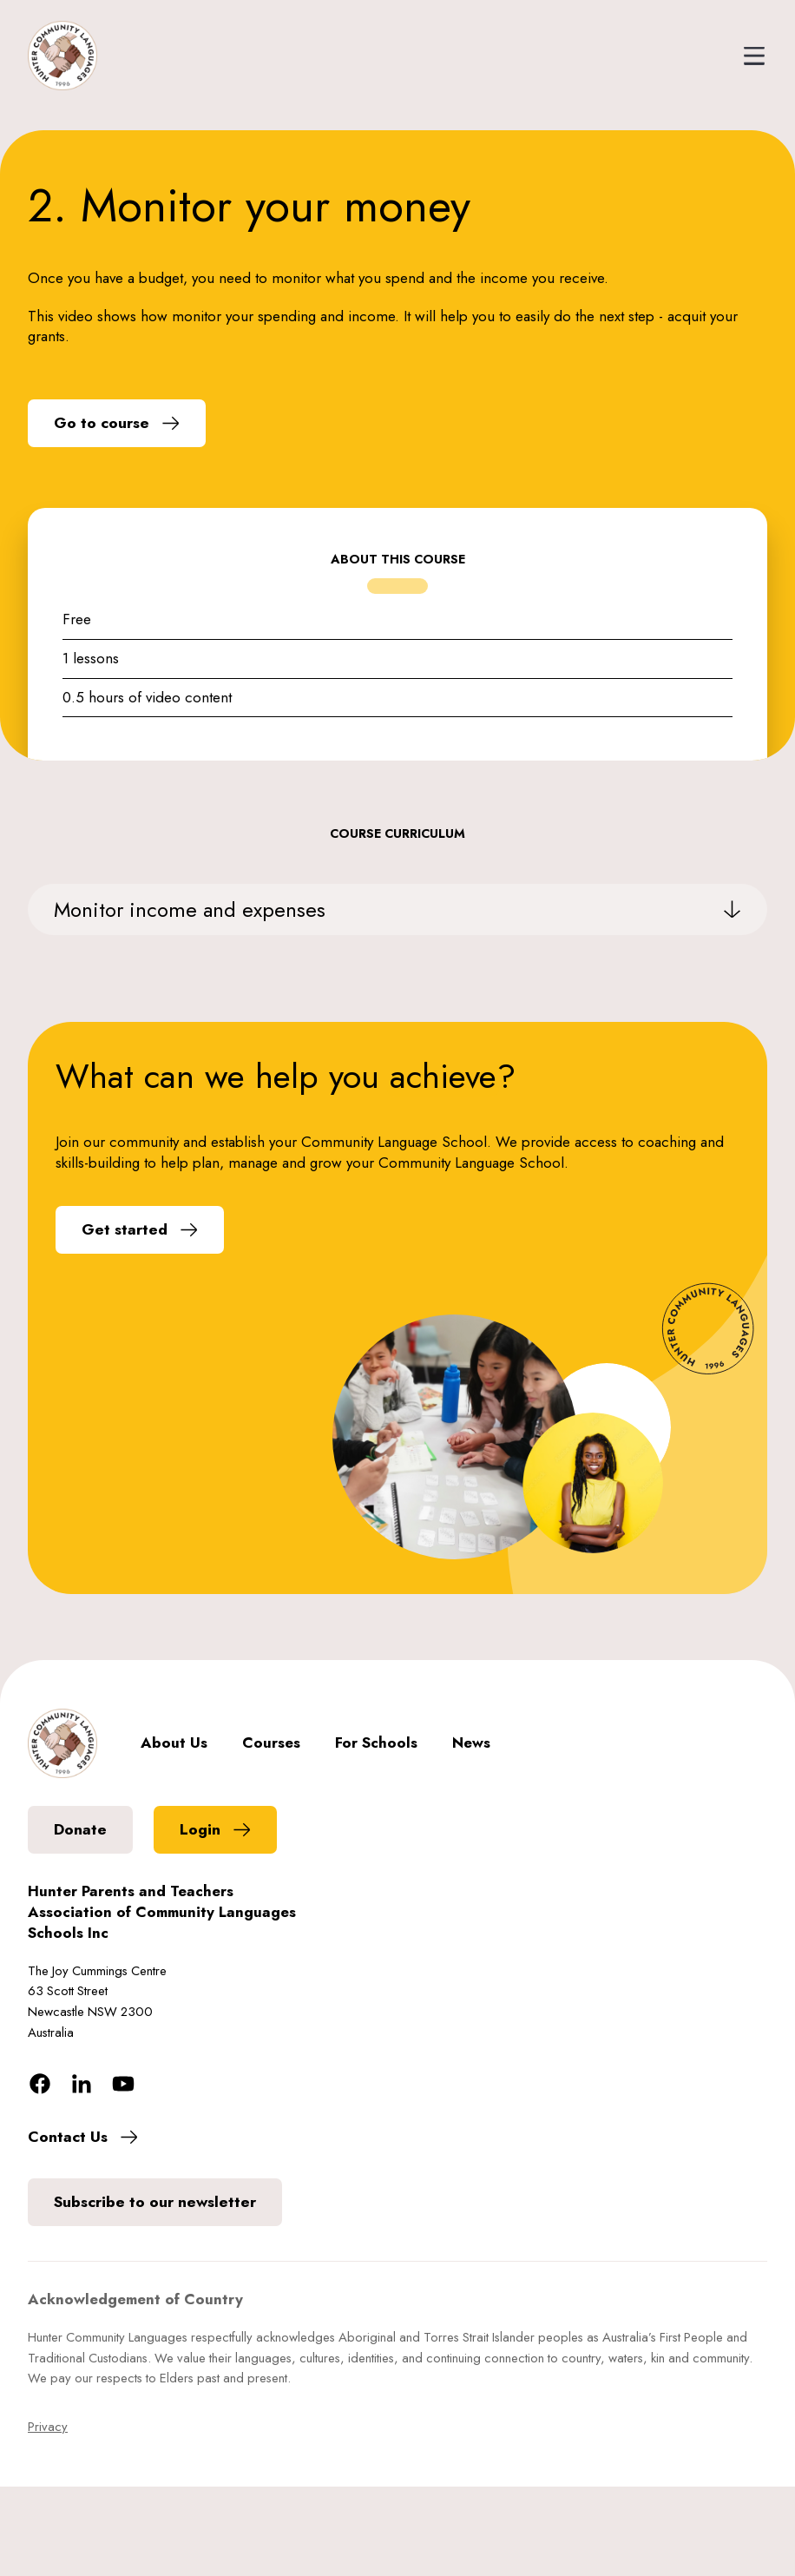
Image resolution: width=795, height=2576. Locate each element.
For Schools (376, 1743)
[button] (746, 55)
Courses (271, 1743)
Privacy (48, 2426)
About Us (174, 1743)
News (471, 1743)
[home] (62, 55)
